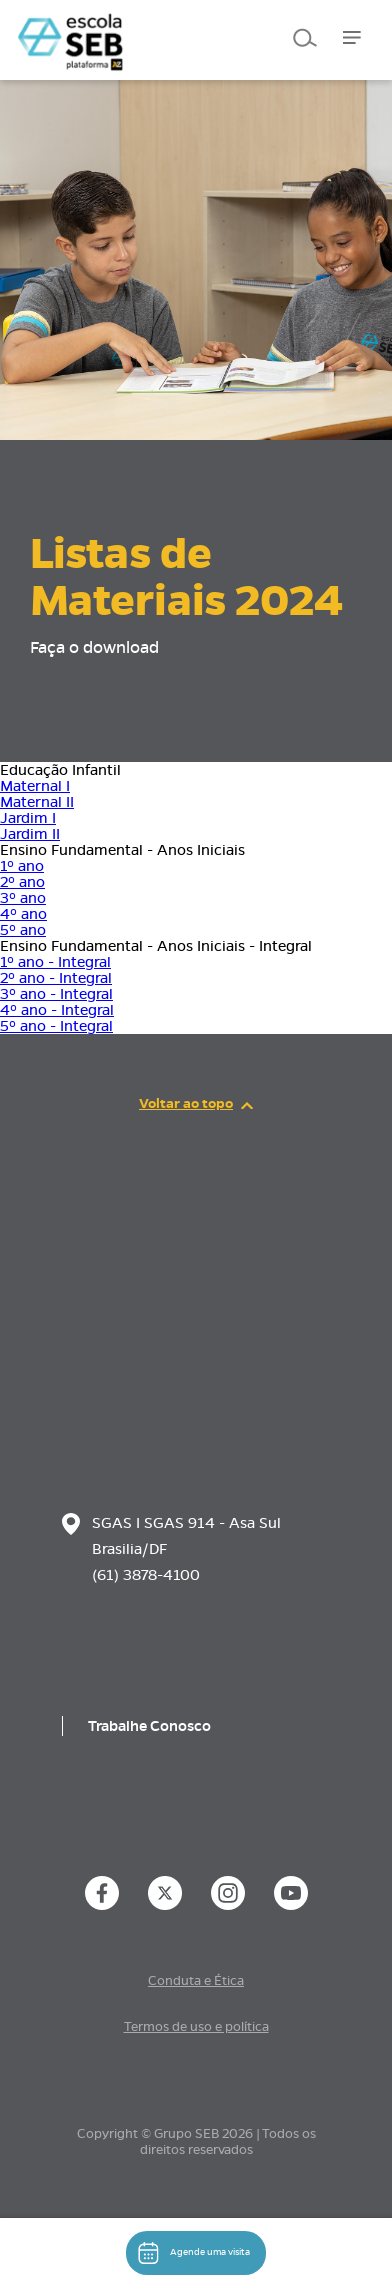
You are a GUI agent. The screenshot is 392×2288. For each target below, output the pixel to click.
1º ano (22, 866)
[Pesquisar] (303, 37)
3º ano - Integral (56, 994)
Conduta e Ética (196, 1981)
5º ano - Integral (56, 1026)
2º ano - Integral (56, 978)
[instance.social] (102, 1893)
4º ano (23, 914)
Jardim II (30, 834)
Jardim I (28, 818)
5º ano (23, 930)
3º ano (23, 898)
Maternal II (37, 802)
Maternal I (35, 786)
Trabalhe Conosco (149, 1726)
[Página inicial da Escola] (117, 30)
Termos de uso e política (196, 2027)
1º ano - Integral (55, 962)
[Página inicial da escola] (124, 1354)
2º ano (22, 882)
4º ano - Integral (57, 1010)
